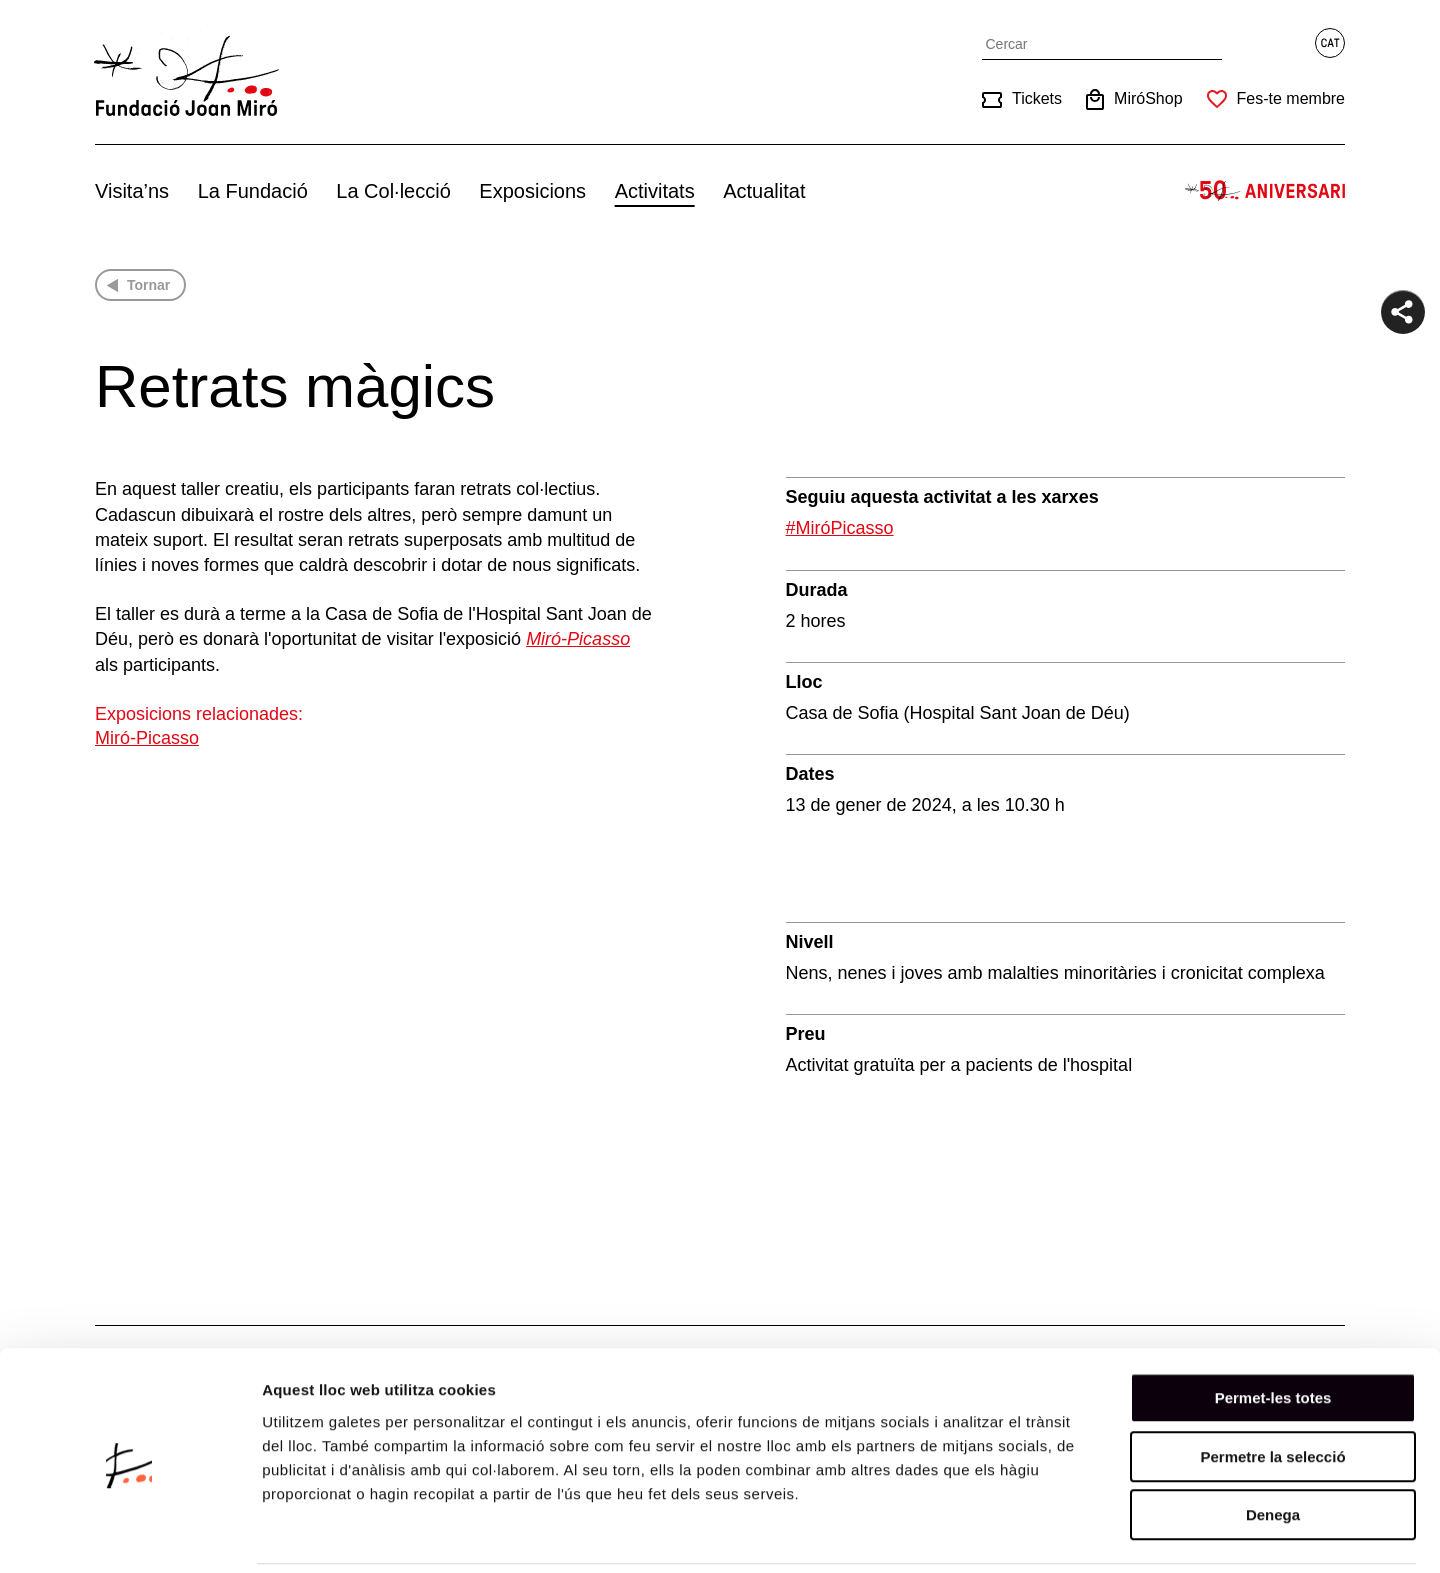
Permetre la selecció (1272, 1387)
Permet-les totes (1273, 1328)
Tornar (148, 285)
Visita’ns (132, 191)
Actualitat (764, 191)
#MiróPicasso (840, 528)
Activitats (655, 191)
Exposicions (532, 191)
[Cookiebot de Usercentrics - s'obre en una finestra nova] (129, 1534)
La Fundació (253, 191)
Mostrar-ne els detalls (1151, 1533)
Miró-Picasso (147, 738)
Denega (1273, 1445)
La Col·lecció (393, 191)
